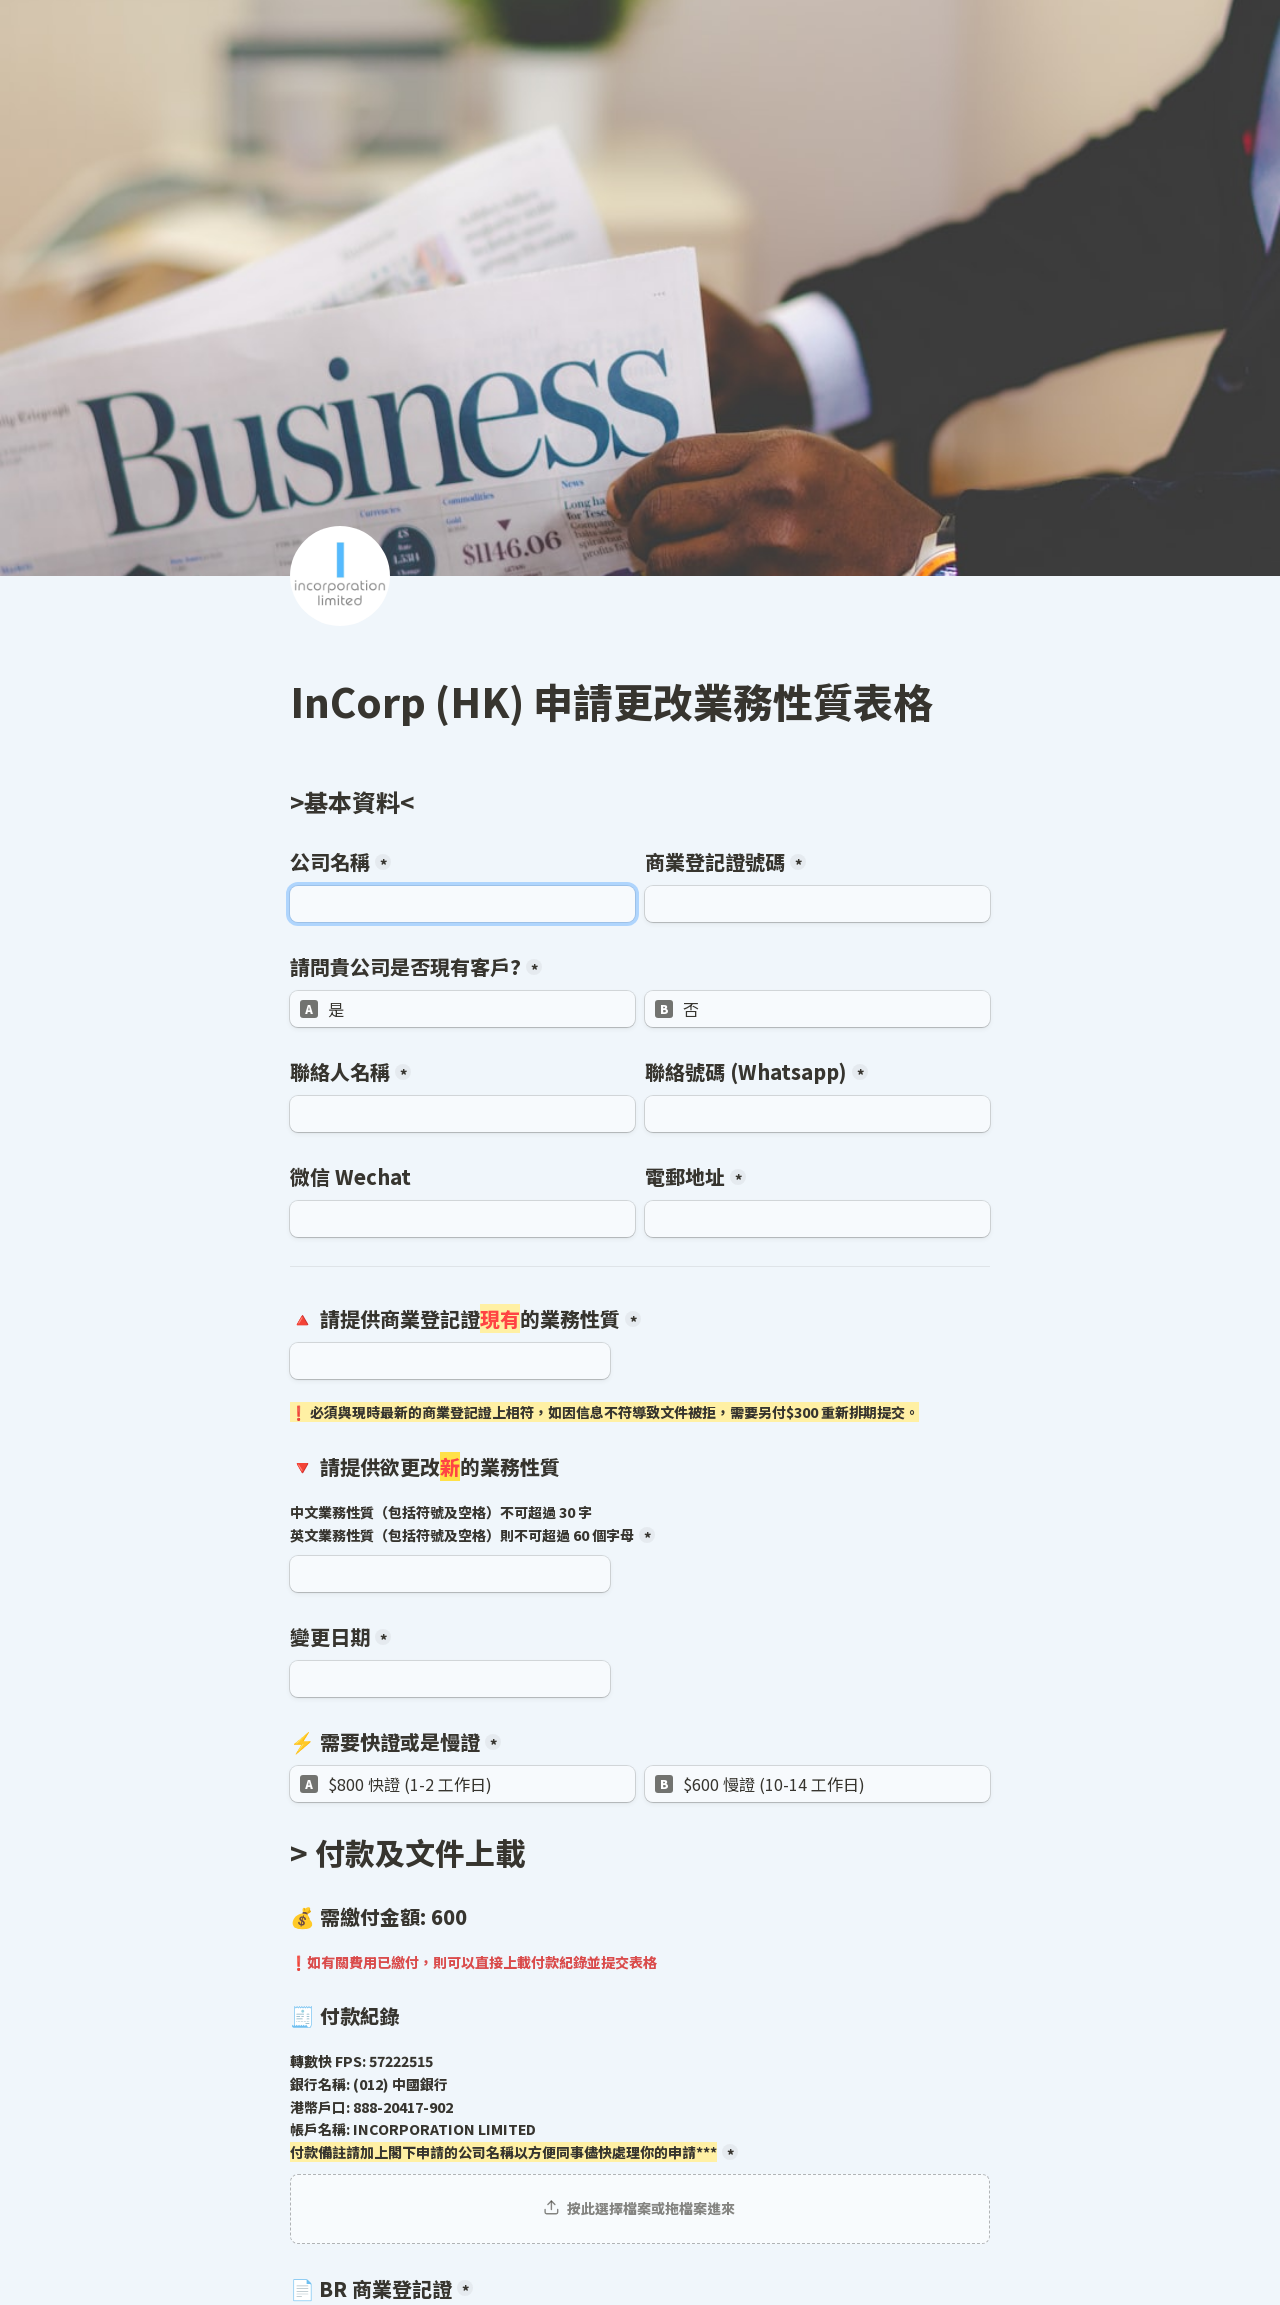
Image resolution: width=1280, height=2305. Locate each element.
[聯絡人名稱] (462, 1114)
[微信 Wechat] (462, 1219)
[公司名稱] (462, 904)
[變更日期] (450, 1679)
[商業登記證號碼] (817, 904)
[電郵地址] (817, 1219)
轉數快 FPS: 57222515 (503, 2107)
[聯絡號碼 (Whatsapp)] (817, 1114)
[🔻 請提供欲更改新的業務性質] (450, 1574)
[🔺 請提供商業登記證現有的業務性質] (450, 1361)
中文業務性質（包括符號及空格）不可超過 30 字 (462, 1524)
